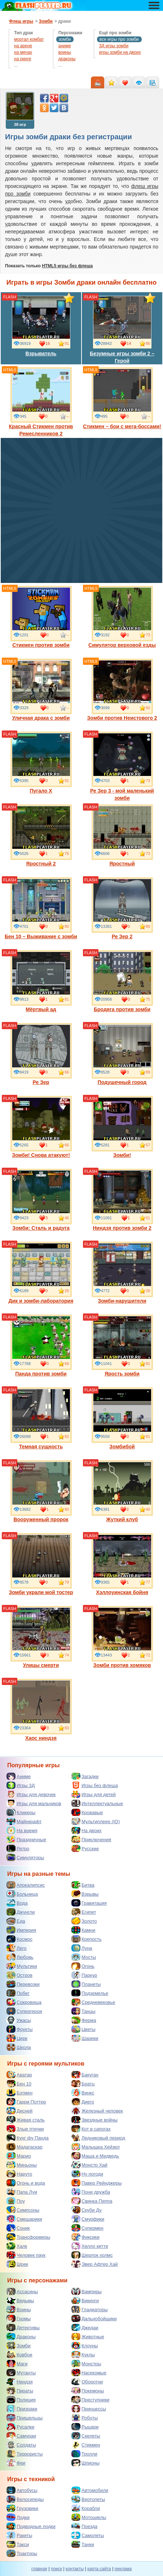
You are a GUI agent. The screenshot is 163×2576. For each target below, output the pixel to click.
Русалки (20, 2426)
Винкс (82, 2092)
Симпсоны (22, 2209)
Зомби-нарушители (122, 1273)
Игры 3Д (20, 1785)
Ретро (17, 1848)
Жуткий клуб (122, 1491)
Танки (82, 2544)
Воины (18, 2309)
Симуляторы (25, 1857)
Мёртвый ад (41, 981)
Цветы (83, 2029)
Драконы (21, 2336)
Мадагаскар (24, 2146)
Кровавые (87, 1812)
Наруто (19, 2173)
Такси (17, 2544)
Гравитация (89, 1902)
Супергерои (24, 2011)
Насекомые (88, 2372)
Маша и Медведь (95, 2155)
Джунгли (20, 1911)
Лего (16, 1948)
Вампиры (86, 2291)
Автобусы (22, 2490)
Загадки (84, 1776)
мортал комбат (29, 39)
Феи (15, 2462)
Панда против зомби (41, 1346)
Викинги (85, 2300)
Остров (19, 1975)
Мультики (21, 1966)
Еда (15, 1921)
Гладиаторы (89, 2309)
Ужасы (18, 2020)
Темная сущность (41, 1418)
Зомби (18, 2345)
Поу (15, 2200)
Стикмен (85, 2444)
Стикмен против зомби (41, 617)
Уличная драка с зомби (41, 690)
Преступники (90, 2399)
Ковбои (19, 2354)
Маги (16, 2363)
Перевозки (23, 1984)
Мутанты (21, 2372)
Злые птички (25, 2128)
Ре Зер (41, 1054)
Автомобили (89, 2490)
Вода (16, 1902)
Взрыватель (41, 325)
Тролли (84, 2453)
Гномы (18, 2318)
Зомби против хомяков (122, 1637)
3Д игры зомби (114, 45)
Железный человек (97, 2110)
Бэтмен (19, 2092)
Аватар (19, 2074)
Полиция (21, 2399)
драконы (67, 58)
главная (39, 2568)
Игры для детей (93, 1794)
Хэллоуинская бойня (122, 1564)
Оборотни (87, 2381)
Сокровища (23, 2002)
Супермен (87, 2227)
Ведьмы (20, 2300)
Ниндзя (19, 2381)
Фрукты (19, 2029)
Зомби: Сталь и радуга (41, 1200)
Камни (83, 1930)
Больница (22, 1893)
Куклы (83, 2354)
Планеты (86, 1984)
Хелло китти (89, 2246)
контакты (75, 2568)
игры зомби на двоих (120, 52)
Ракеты (19, 2535)
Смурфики (87, 2218)
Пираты (19, 2390)
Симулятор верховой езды (122, 617)
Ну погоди (87, 2173)
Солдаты (21, 2444)
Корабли (85, 2508)
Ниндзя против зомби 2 (122, 1200)
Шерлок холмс (92, 2255)
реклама (123, 2568)
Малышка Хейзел (95, 2146)
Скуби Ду (86, 2209)
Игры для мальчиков (33, 1803)
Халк (16, 2246)
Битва (82, 1884)
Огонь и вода (25, 2182)
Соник (18, 2227)
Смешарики (24, 2218)
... (16, 65)
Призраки (21, 2408)
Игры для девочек (31, 1794)
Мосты (83, 1957)
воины (64, 52)
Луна (81, 1948)
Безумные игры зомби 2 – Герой (122, 329)
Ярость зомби (122, 1346)
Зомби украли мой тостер (41, 1564)
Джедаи (84, 2327)
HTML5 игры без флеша (67, 265)
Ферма (83, 2020)
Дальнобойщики (94, 2318)
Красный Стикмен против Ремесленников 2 (41, 401)
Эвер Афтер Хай (94, 2264)
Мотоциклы (88, 2517)
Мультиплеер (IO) (95, 1821)
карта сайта (99, 2568)
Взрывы (84, 1893)
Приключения (91, 1839)
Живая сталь (25, 2119)
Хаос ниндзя (41, 1710)
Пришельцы (24, 2417)
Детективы (23, 2327)
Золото (84, 1921)
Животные (87, 2336)
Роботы (84, 2417)
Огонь (82, 1966)
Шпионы (85, 2462)
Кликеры (20, 1812)
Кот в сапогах (91, 2128)
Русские (85, 1848)
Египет (83, 1911)
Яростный (122, 835)
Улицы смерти (41, 1637)
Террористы (24, 2453)
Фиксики (85, 2237)
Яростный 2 (41, 835)
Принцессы (88, 2408)
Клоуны (84, 2345)
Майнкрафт (23, 1821)
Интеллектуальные (97, 1803)
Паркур (84, 1975)
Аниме (18, 1776)
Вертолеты (88, 2499)
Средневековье (93, 2002)
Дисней (19, 2110)
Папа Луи (21, 2191)
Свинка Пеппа (91, 2200)
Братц (82, 2083)
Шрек (17, 2264)
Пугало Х (41, 763)
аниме (64, 45)
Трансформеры (28, 2237)
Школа (18, 2047)
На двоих (86, 1830)
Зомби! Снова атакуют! (41, 1127)
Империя (21, 1930)
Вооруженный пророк (41, 1491)
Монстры (86, 2363)
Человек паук (25, 2255)
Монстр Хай (89, 2164)
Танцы (83, 2011)
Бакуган (84, 2074)
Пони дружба (90, 2191)
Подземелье (89, 1993)
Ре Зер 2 (122, 908)
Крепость (86, 1939)
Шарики (84, 2038)
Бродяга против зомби (122, 981)
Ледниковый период (98, 2137)
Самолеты (87, 2535)
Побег (18, 1993)
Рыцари (84, 2426)
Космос (19, 1939)
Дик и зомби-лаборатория (41, 1273)
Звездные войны (94, 2119)
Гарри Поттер (26, 2101)
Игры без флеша (94, 1785)
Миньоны (21, 2164)
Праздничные (26, 1839)
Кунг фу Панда (27, 2137)
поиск (56, 2568)
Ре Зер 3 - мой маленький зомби (122, 766)
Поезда (84, 2526)
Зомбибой (122, 1418)
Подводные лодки (31, 2526)
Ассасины (22, 2291)
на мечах (23, 52)
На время (22, 1830)
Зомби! (122, 1127)
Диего (82, 2101)
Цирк (16, 2038)
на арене (23, 45)
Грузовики (22, 2508)
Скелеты (85, 2435)
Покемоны (87, 2390)
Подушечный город (122, 1054)
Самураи (21, 2435)
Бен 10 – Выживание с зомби (41, 908)
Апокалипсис (25, 1884)
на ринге (22, 58)
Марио (18, 2155)
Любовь (20, 1957)
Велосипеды (25, 2499)
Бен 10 (18, 2083)
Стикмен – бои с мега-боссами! (122, 398)
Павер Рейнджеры (96, 2182)
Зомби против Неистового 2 (122, 690)
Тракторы (21, 2553)
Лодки (18, 2517)
